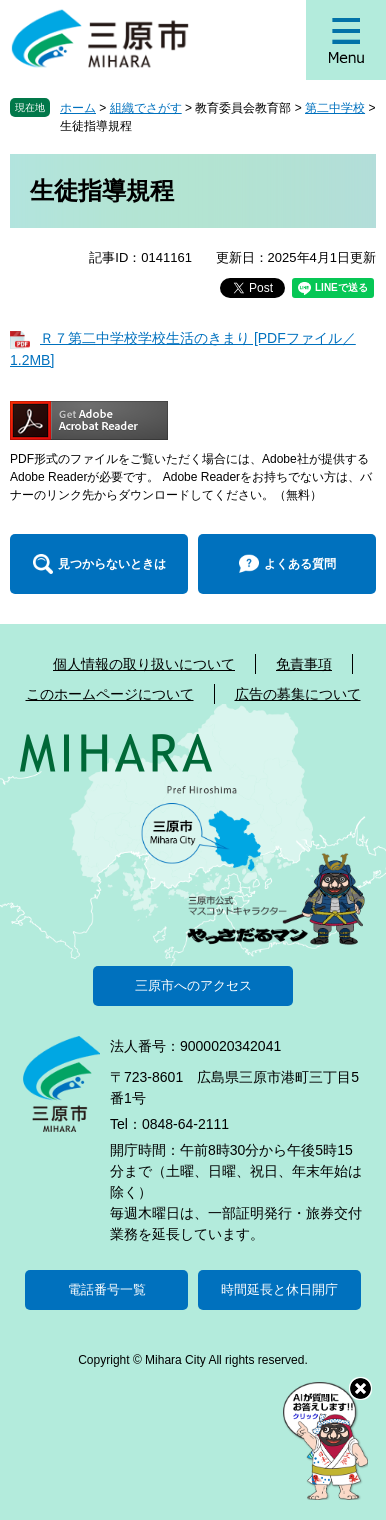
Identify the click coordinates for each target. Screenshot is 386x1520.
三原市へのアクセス (193, 985)
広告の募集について (298, 694)
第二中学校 (335, 108)
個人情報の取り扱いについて (144, 664)
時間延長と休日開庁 (279, 1289)
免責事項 (304, 664)
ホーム (78, 108)
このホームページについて (110, 694)
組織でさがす (146, 108)
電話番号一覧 (107, 1289)
